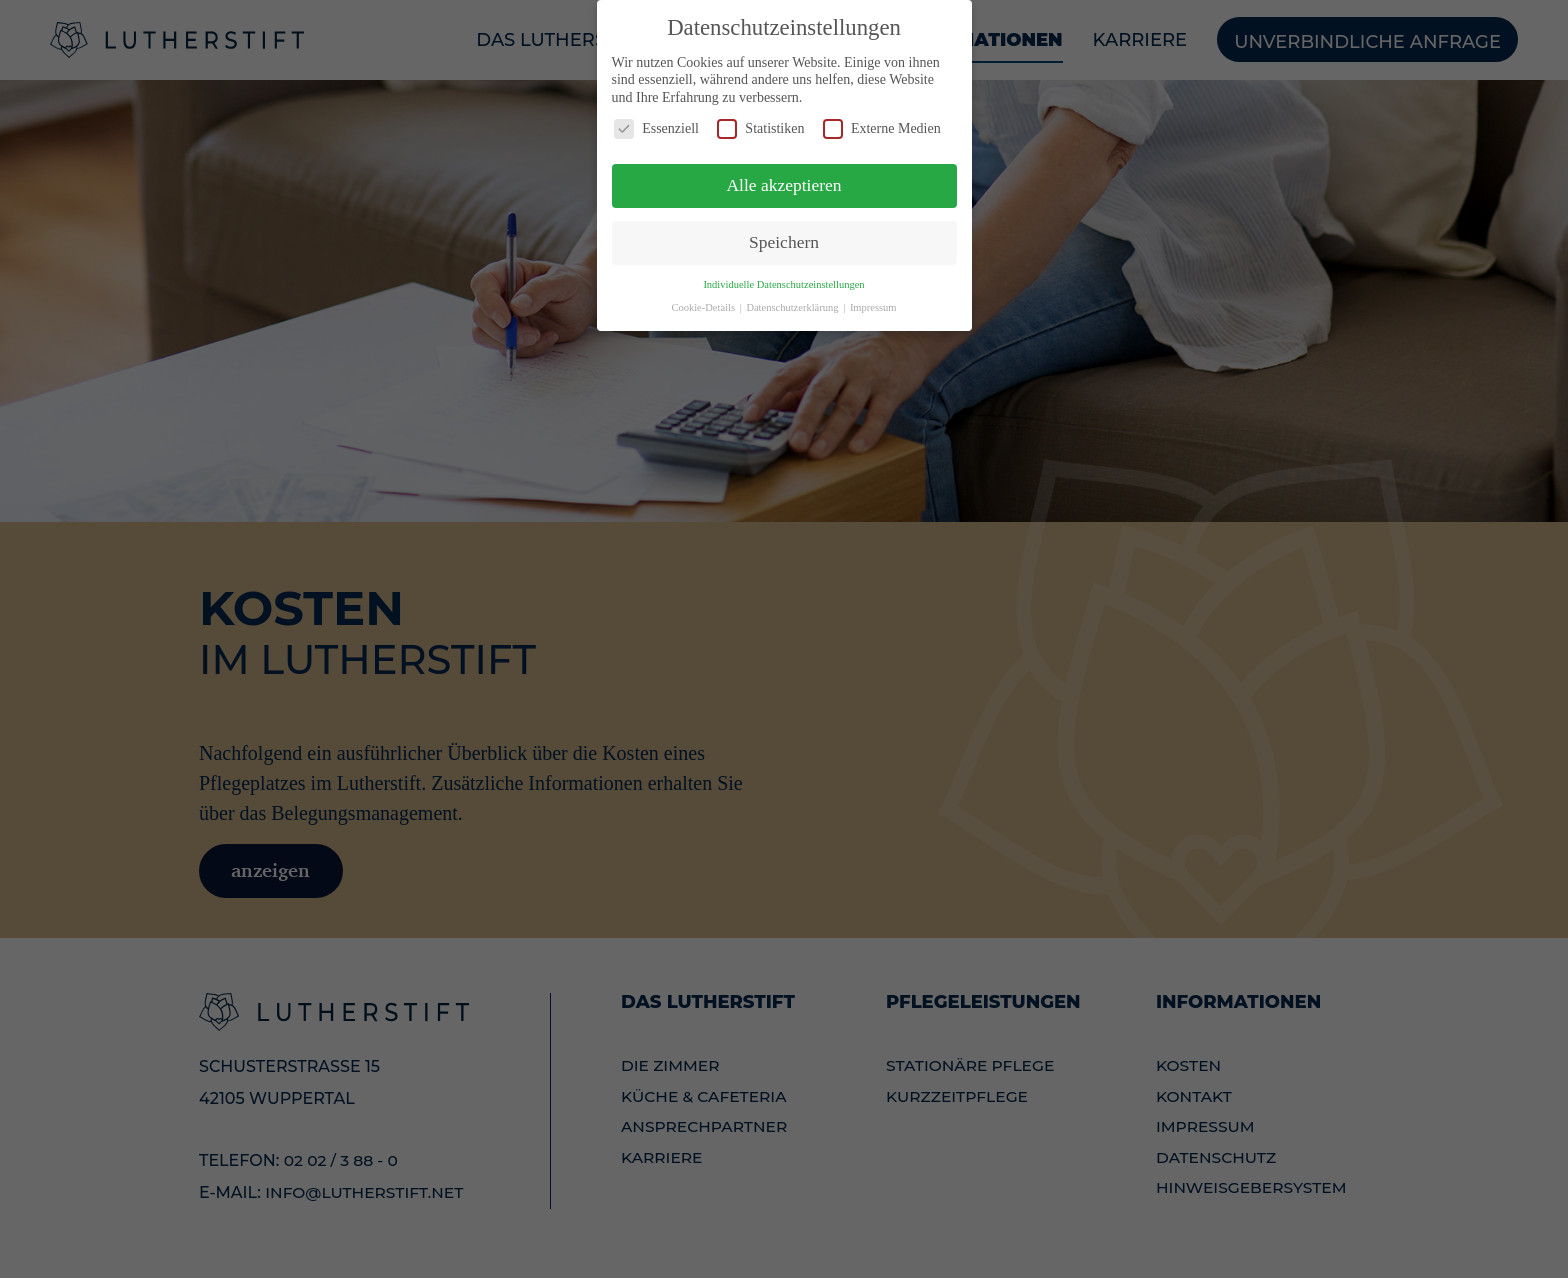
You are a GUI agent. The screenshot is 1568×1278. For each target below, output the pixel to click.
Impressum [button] (873, 300)
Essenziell (656, 122)
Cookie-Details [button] (704, 300)
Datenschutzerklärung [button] (793, 300)
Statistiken (760, 122)
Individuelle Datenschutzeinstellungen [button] (783, 277)
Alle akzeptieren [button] (783, 178)
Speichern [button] (784, 235)
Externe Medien (882, 122)
